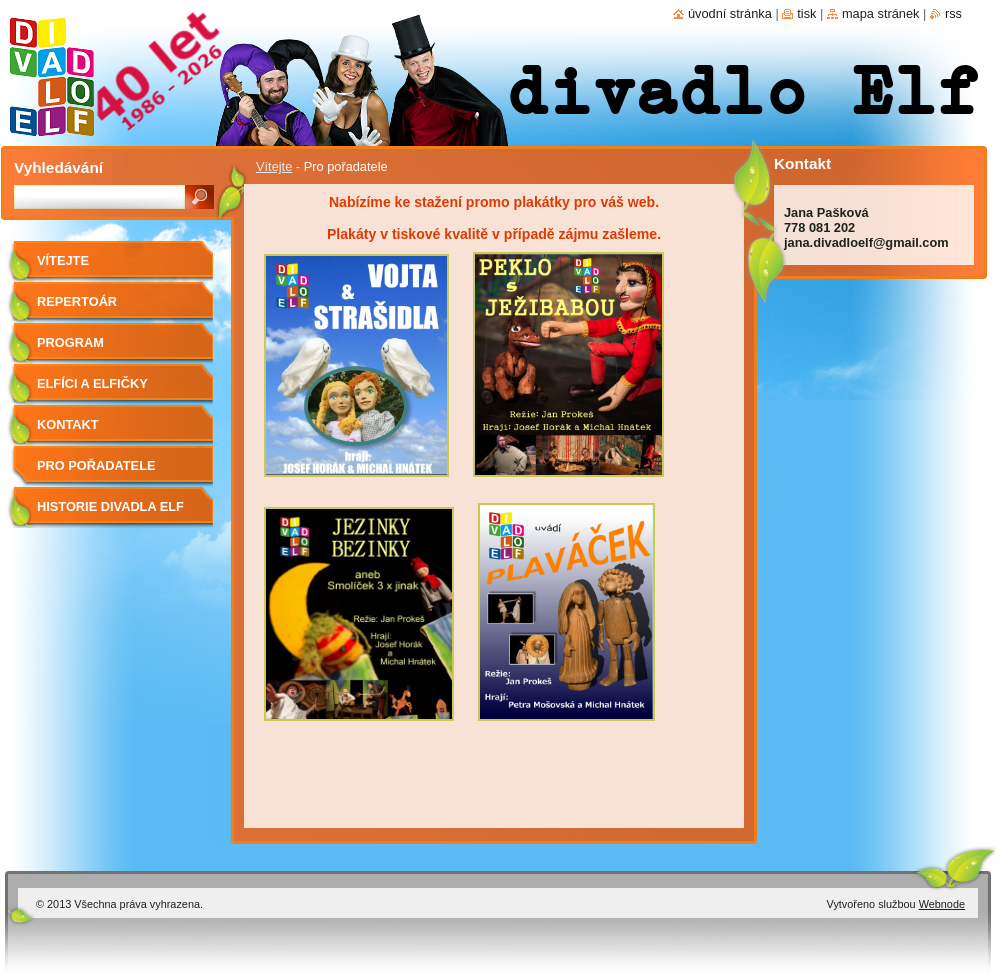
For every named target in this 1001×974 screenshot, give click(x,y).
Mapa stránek (881, 13)
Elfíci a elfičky (92, 383)
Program (70, 342)
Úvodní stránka (730, 13)
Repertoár (77, 301)
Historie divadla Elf (110, 506)
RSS (953, 13)
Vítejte (274, 166)
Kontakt (68, 424)
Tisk (806, 13)
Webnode (942, 904)
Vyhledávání (58, 167)
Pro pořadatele (96, 465)
